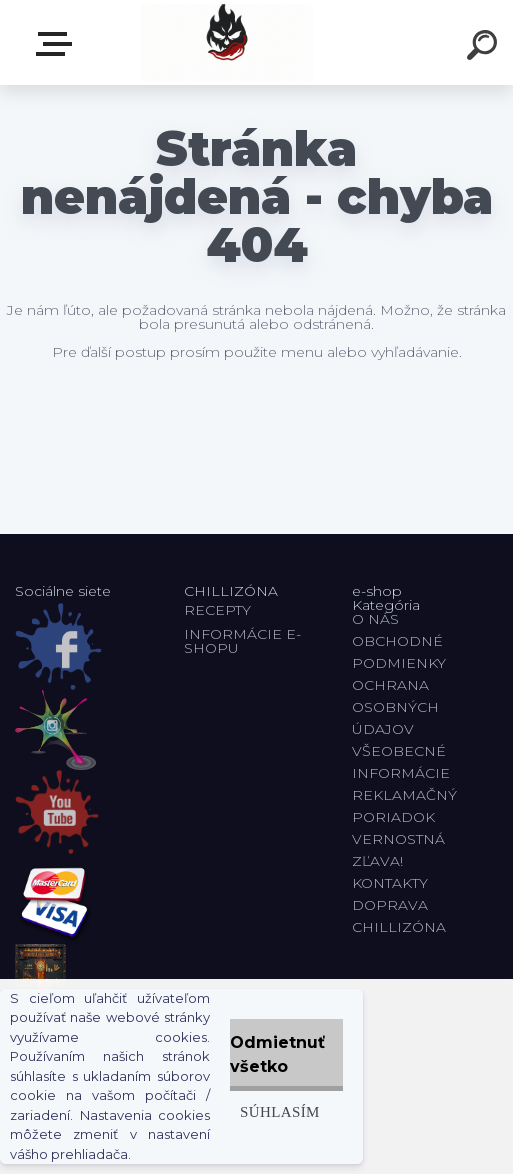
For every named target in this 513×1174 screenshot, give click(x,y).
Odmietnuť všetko (277, 1054)
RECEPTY (221, 610)
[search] (485, 48)
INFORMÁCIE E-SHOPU (242, 641)
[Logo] (226, 42)
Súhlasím (280, 1111)
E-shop (58, 44)
